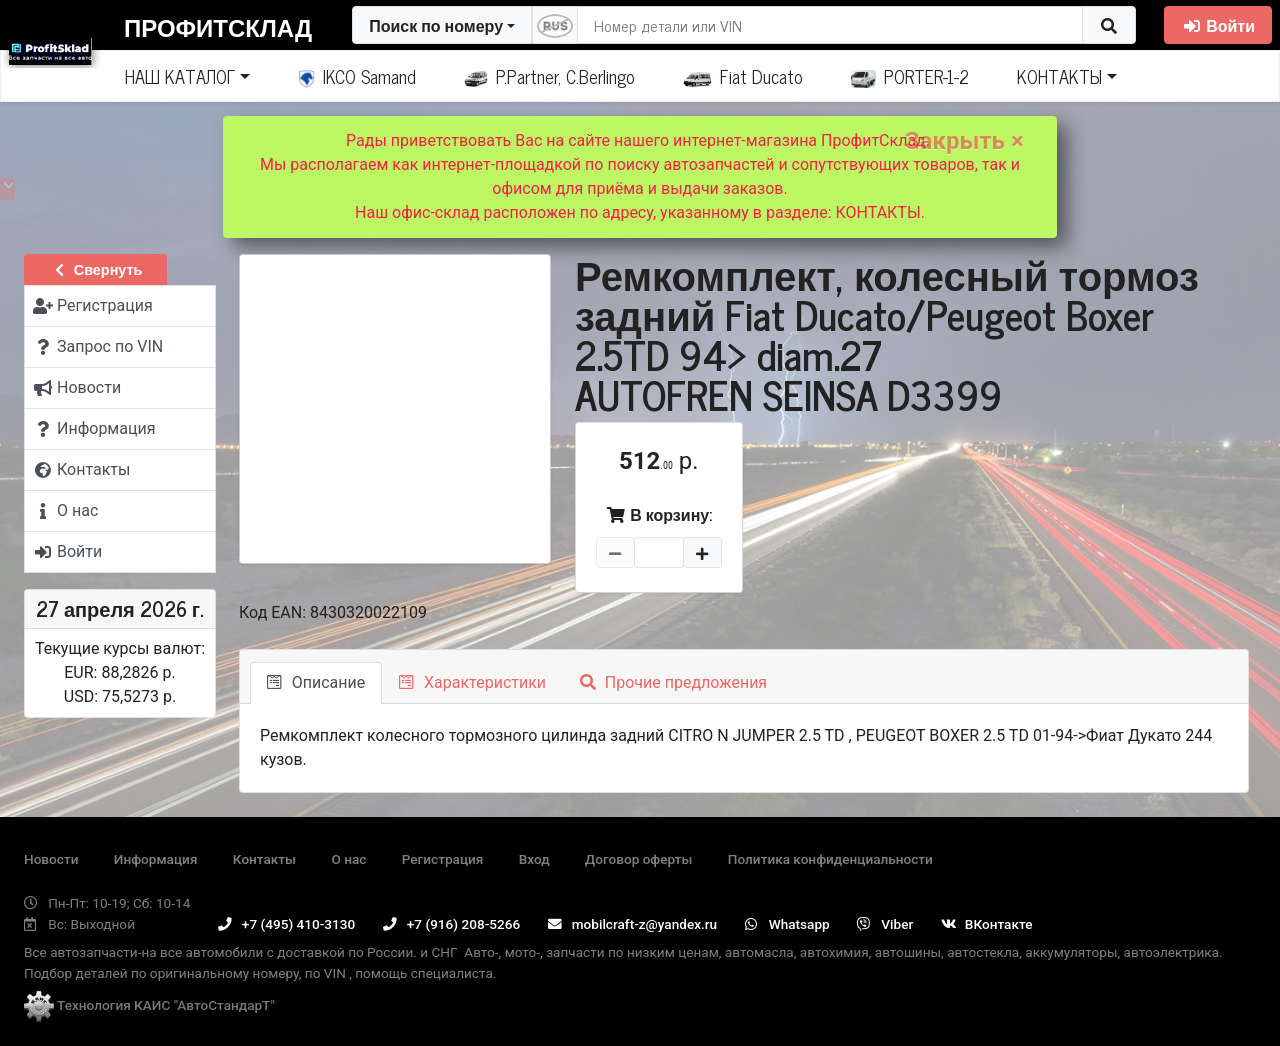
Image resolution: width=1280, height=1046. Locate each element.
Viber (885, 924)
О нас (348, 859)
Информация (156, 859)
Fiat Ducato (743, 76)
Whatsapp (787, 924)
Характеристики (472, 682)
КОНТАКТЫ (1059, 76)
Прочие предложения (673, 682)
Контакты (264, 859)
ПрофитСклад (218, 26)
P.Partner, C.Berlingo (549, 76)
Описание (316, 682)
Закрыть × (964, 141)
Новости (51, 859)
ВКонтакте (987, 924)
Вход (534, 859)
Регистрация (443, 859)
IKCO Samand (357, 76)
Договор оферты (638, 859)
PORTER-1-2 (910, 76)
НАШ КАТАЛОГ (180, 76)
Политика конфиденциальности (830, 859)
